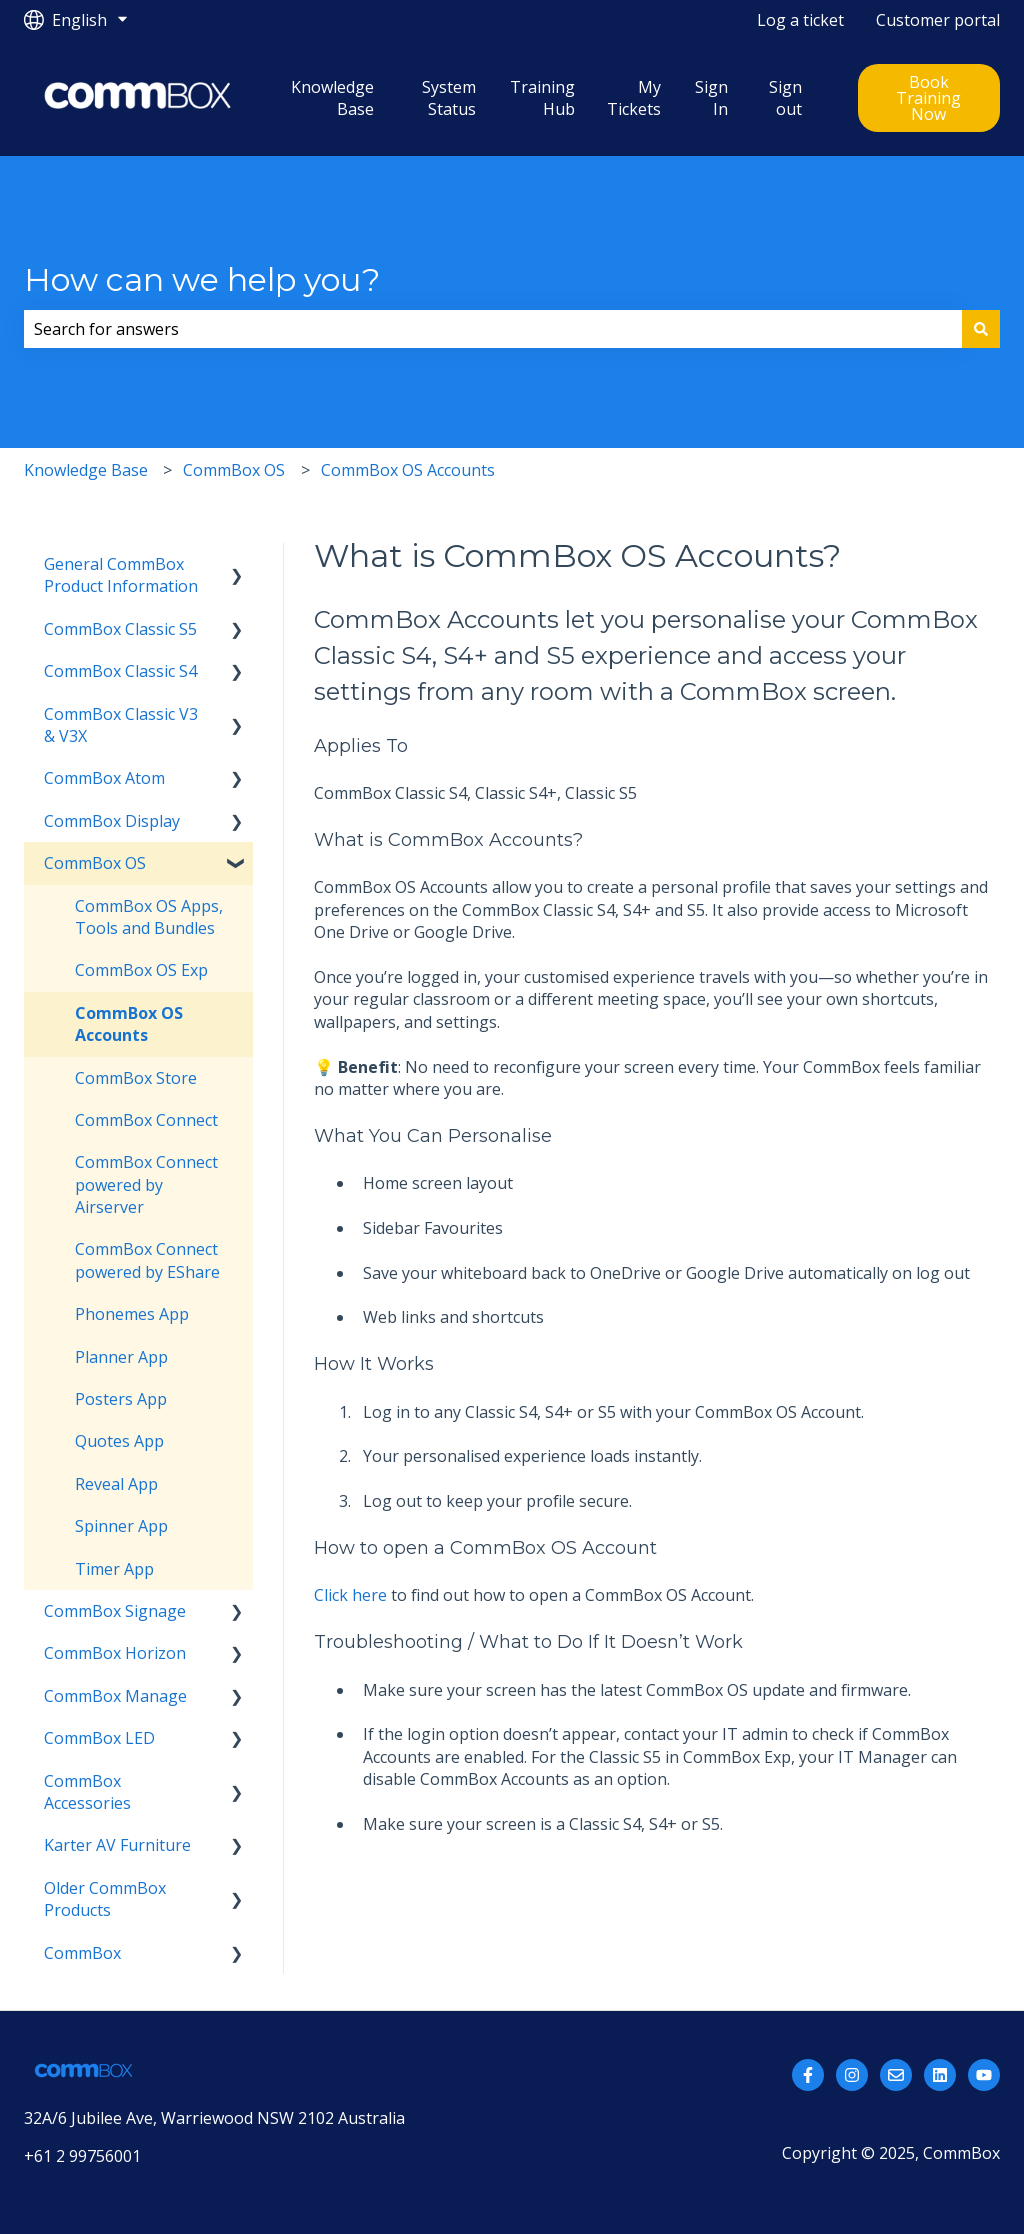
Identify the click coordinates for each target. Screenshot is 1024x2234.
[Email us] (896, 2075)
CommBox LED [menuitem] (99, 1738)
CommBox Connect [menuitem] (146, 1120)
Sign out (785, 98)
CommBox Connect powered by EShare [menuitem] (147, 1260)
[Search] (981, 329)
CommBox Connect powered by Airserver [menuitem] (146, 1184)
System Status (449, 98)
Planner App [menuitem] (121, 1357)
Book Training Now (928, 98)
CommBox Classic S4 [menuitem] (120, 671)
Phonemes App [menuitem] (132, 1314)
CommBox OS (234, 470)
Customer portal (938, 20)
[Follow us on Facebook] (808, 2075)
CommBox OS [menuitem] (95, 863)
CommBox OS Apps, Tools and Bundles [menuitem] (149, 917)
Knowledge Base (332, 98)
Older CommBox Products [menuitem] (105, 1899)
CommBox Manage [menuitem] (115, 1696)
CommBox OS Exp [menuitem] (141, 970)
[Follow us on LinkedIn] (940, 2075)
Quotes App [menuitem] (119, 1441)
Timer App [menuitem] (114, 1569)
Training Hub (542, 98)
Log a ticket (800, 20)
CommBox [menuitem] (82, 1953)
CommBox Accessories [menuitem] (87, 1792)
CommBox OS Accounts (408, 470)
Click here (350, 1595)
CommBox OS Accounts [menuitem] (129, 1024)
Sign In (711, 98)
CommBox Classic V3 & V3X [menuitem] (121, 725)
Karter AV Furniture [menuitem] (117, 1845)
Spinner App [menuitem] (121, 1526)
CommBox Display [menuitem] (112, 821)
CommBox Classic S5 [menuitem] (120, 629)
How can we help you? (202, 279)
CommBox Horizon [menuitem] (115, 1653)
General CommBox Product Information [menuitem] (121, 575)
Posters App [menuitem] (121, 1399)
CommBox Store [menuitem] (136, 1078)
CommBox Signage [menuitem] (115, 1611)
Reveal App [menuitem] (116, 1484)
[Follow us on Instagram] (852, 2075)
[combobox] (493, 329)
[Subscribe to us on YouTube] (984, 2075)
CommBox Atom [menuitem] (104, 778)
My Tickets (634, 98)
